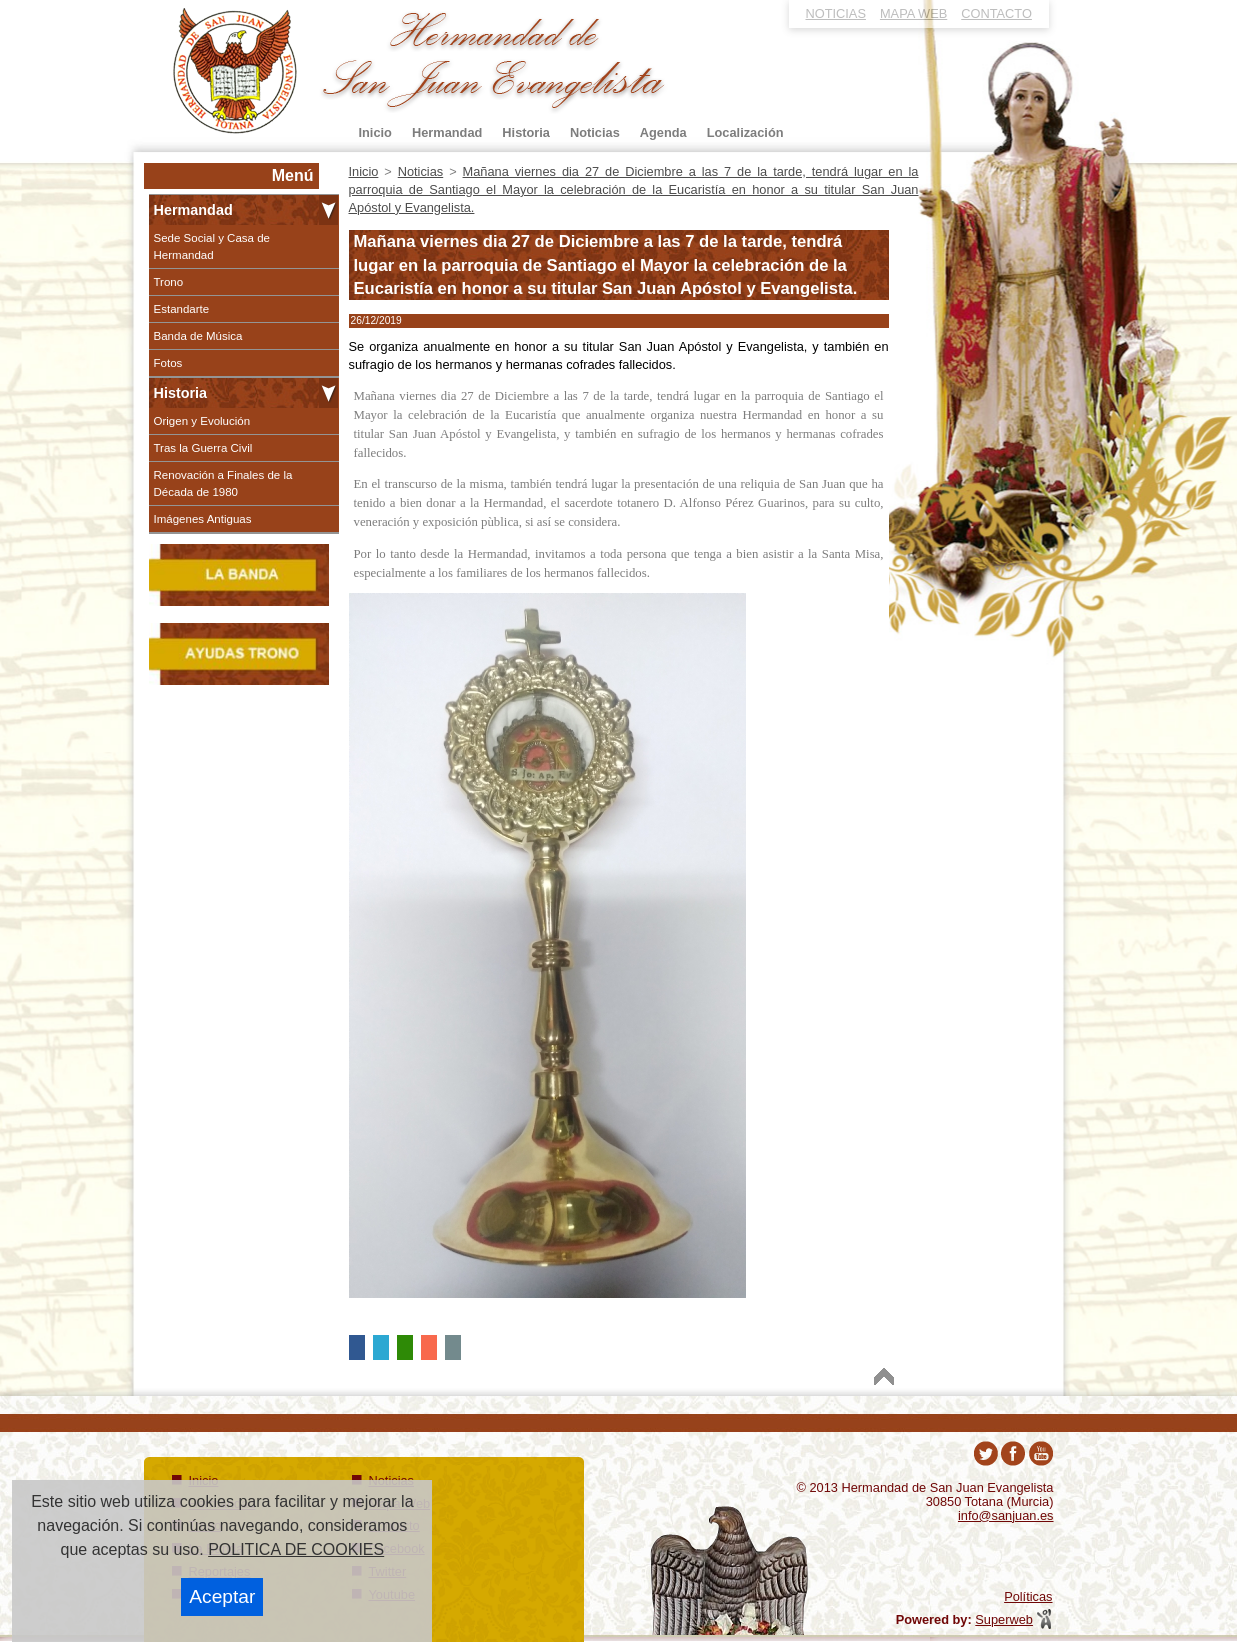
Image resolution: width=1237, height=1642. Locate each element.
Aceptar (222, 1596)
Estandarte (182, 309)
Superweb (1004, 1619)
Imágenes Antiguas (203, 519)
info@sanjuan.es (1006, 1515)
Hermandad (193, 210)
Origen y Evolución (202, 421)
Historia (181, 393)
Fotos (168, 363)
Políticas (1028, 1596)
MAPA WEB (913, 13)
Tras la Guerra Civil (203, 448)
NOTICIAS (836, 13)
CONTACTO (996, 13)
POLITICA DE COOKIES (296, 1549)
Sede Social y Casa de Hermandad (212, 246)
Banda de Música (198, 336)
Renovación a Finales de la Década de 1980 (223, 483)
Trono (169, 282)
